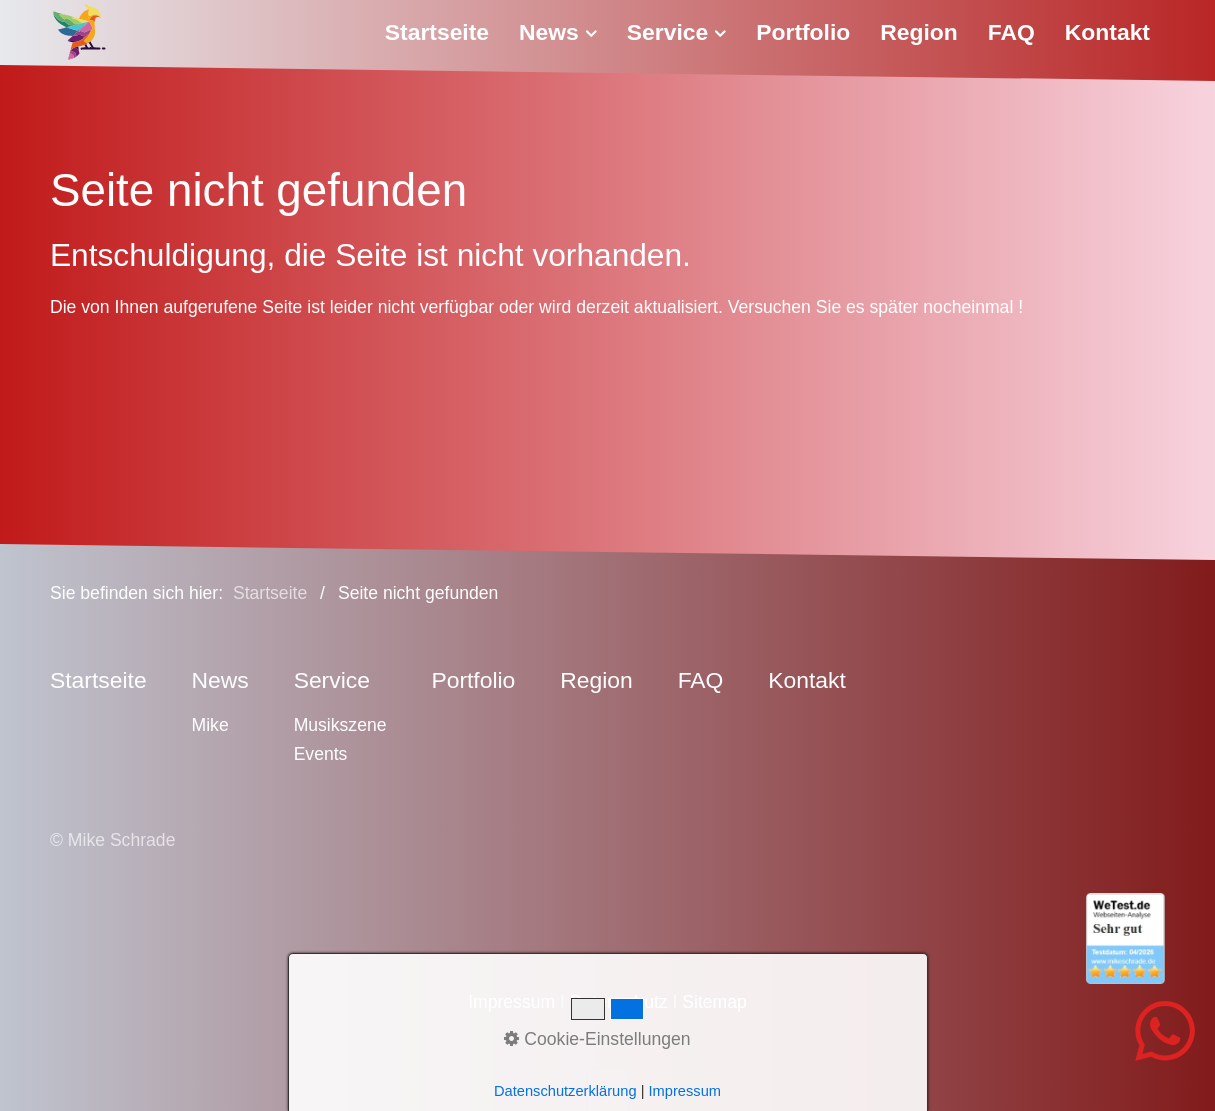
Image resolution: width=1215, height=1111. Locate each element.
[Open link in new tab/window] (607, 938)
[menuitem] (444, 32)
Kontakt (1107, 32)
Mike (210, 725)
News (558, 32)
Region (919, 32)
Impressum (511, 1002)
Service (676, 32)
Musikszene (340, 725)
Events (321, 754)
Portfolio (803, 32)
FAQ (1011, 32)
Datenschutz (619, 1002)
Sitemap (714, 1002)
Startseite (437, 32)
